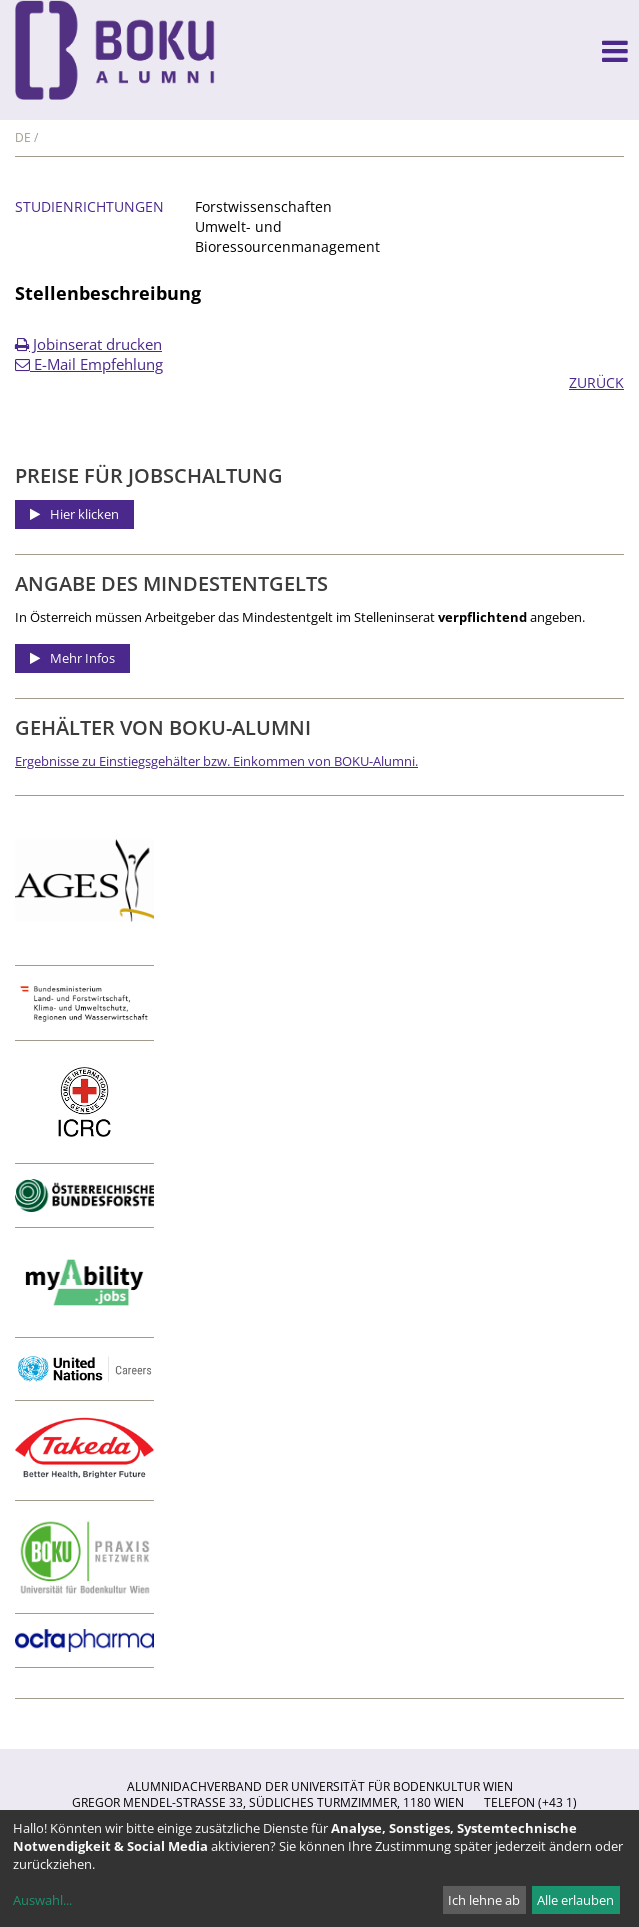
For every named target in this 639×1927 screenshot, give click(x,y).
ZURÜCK (596, 382)
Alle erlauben (575, 1900)
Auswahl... (42, 1900)
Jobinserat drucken (88, 344)
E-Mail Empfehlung (89, 364)
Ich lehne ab (484, 1900)
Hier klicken (84, 514)
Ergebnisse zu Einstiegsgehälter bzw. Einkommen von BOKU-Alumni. (216, 761)
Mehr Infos (82, 658)
